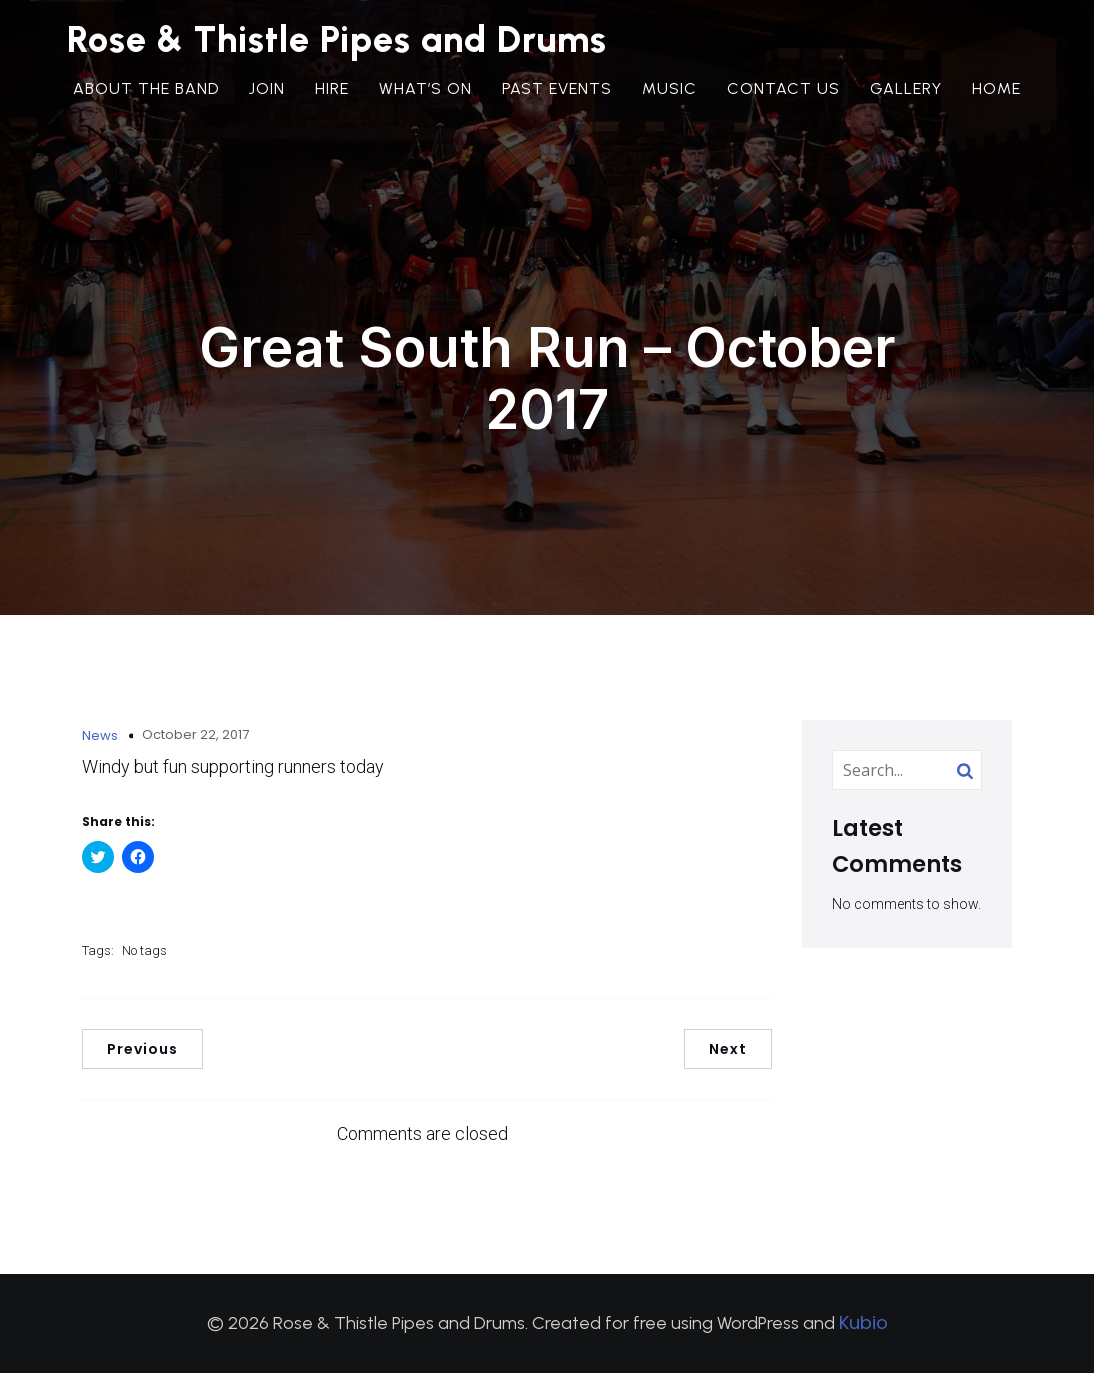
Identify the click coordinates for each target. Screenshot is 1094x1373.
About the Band (146, 95)
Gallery (906, 95)
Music (669, 95)
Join (267, 95)
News (100, 735)
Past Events (557, 95)
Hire (332, 95)
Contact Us (783, 95)
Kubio (863, 1322)
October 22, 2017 (195, 734)
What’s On (425, 95)
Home (996, 95)
